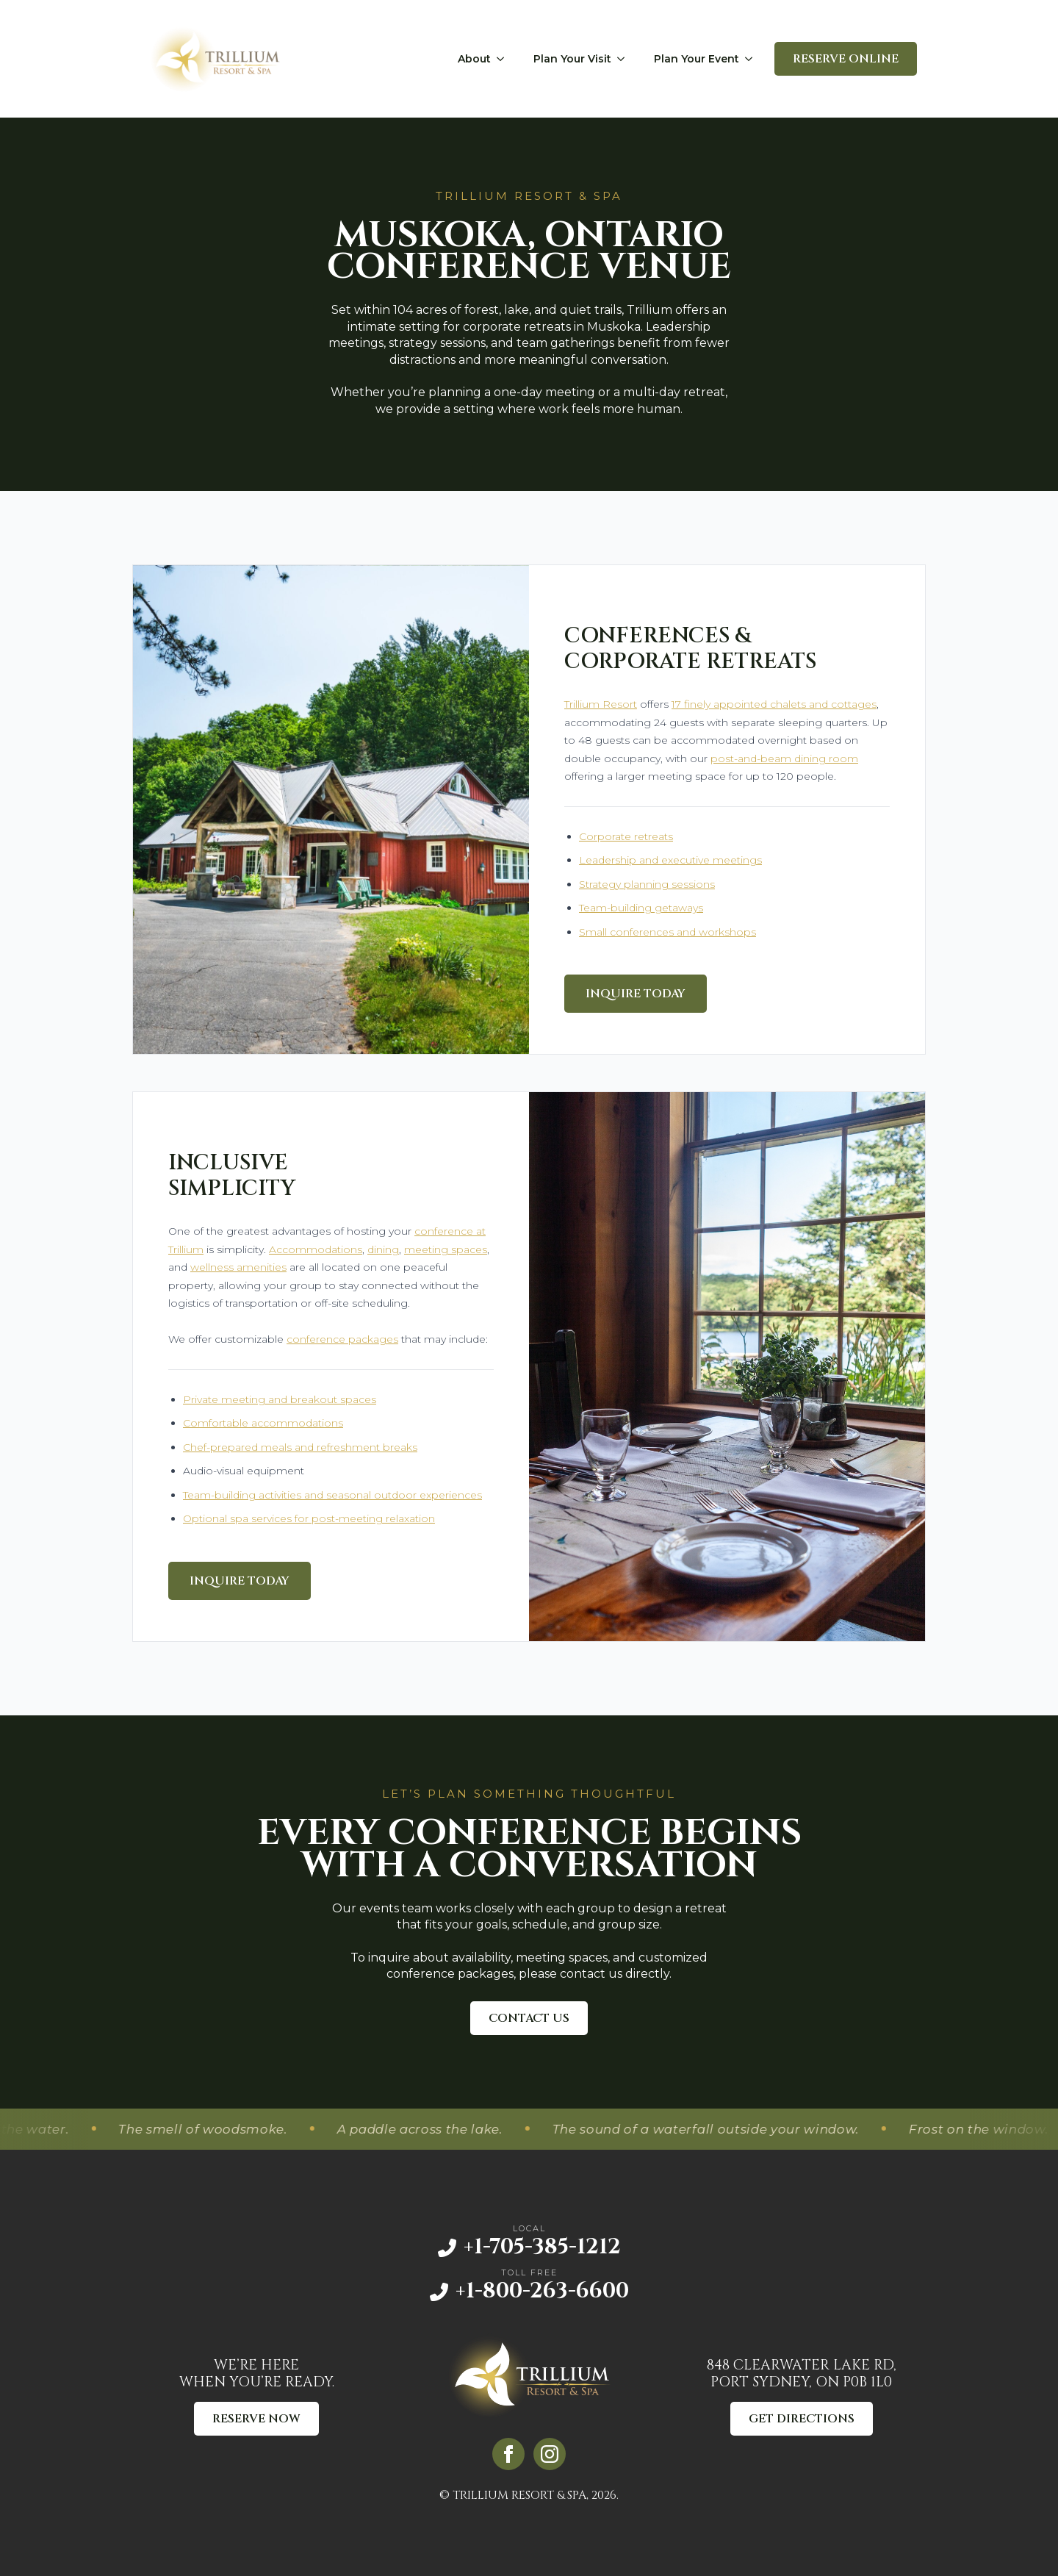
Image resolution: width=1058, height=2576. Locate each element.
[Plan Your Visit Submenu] (625, 59)
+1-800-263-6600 (542, 2291)
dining (383, 1249)
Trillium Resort (600, 704)
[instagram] (549, 2454)
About (474, 58)
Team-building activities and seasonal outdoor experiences (332, 1495)
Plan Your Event (696, 58)
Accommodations (315, 1249)
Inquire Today (635, 994)
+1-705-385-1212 (542, 2247)
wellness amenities (238, 1267)
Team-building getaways (641, 907)
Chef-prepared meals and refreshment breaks (300, 1447)
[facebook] (508, 2454)
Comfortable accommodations (263, 1422)
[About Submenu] (505, 59)
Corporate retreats (626, 836)
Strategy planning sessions (647, 884)
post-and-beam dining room (784, 758)
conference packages (342, 1339)
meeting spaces (445, 1249)
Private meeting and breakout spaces (279, 1399)
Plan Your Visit (572, 58)
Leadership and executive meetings (670, 860)
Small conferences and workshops (667, 932)
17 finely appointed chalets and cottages (774, 704)
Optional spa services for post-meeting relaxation (309, 1518)
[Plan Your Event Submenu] (753, 59)
